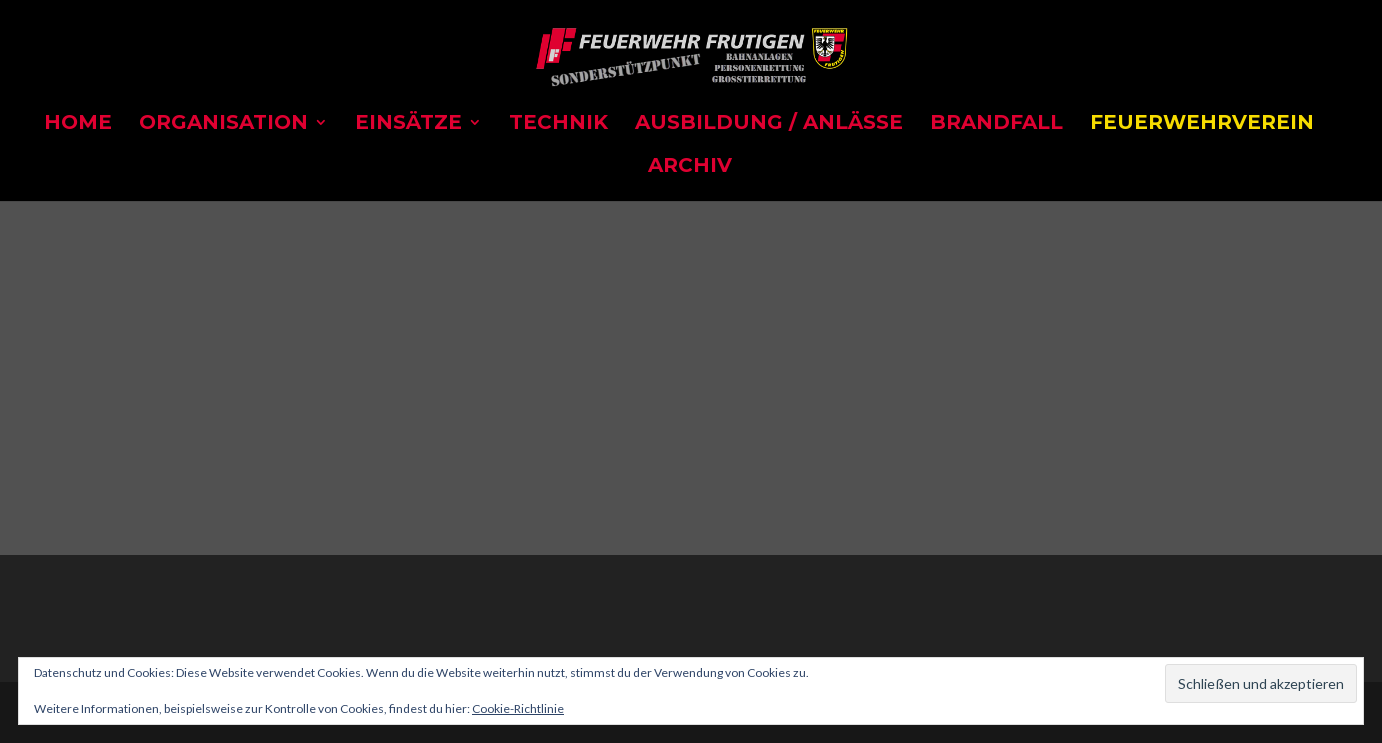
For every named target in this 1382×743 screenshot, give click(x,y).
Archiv (690, 167)
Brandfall (996, 124)
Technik (558, 124)
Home (78, 124)
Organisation (223, 124)
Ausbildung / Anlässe (769, 124)
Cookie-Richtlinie (518, 708)
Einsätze (408, 124)
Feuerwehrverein (1202, 124)
